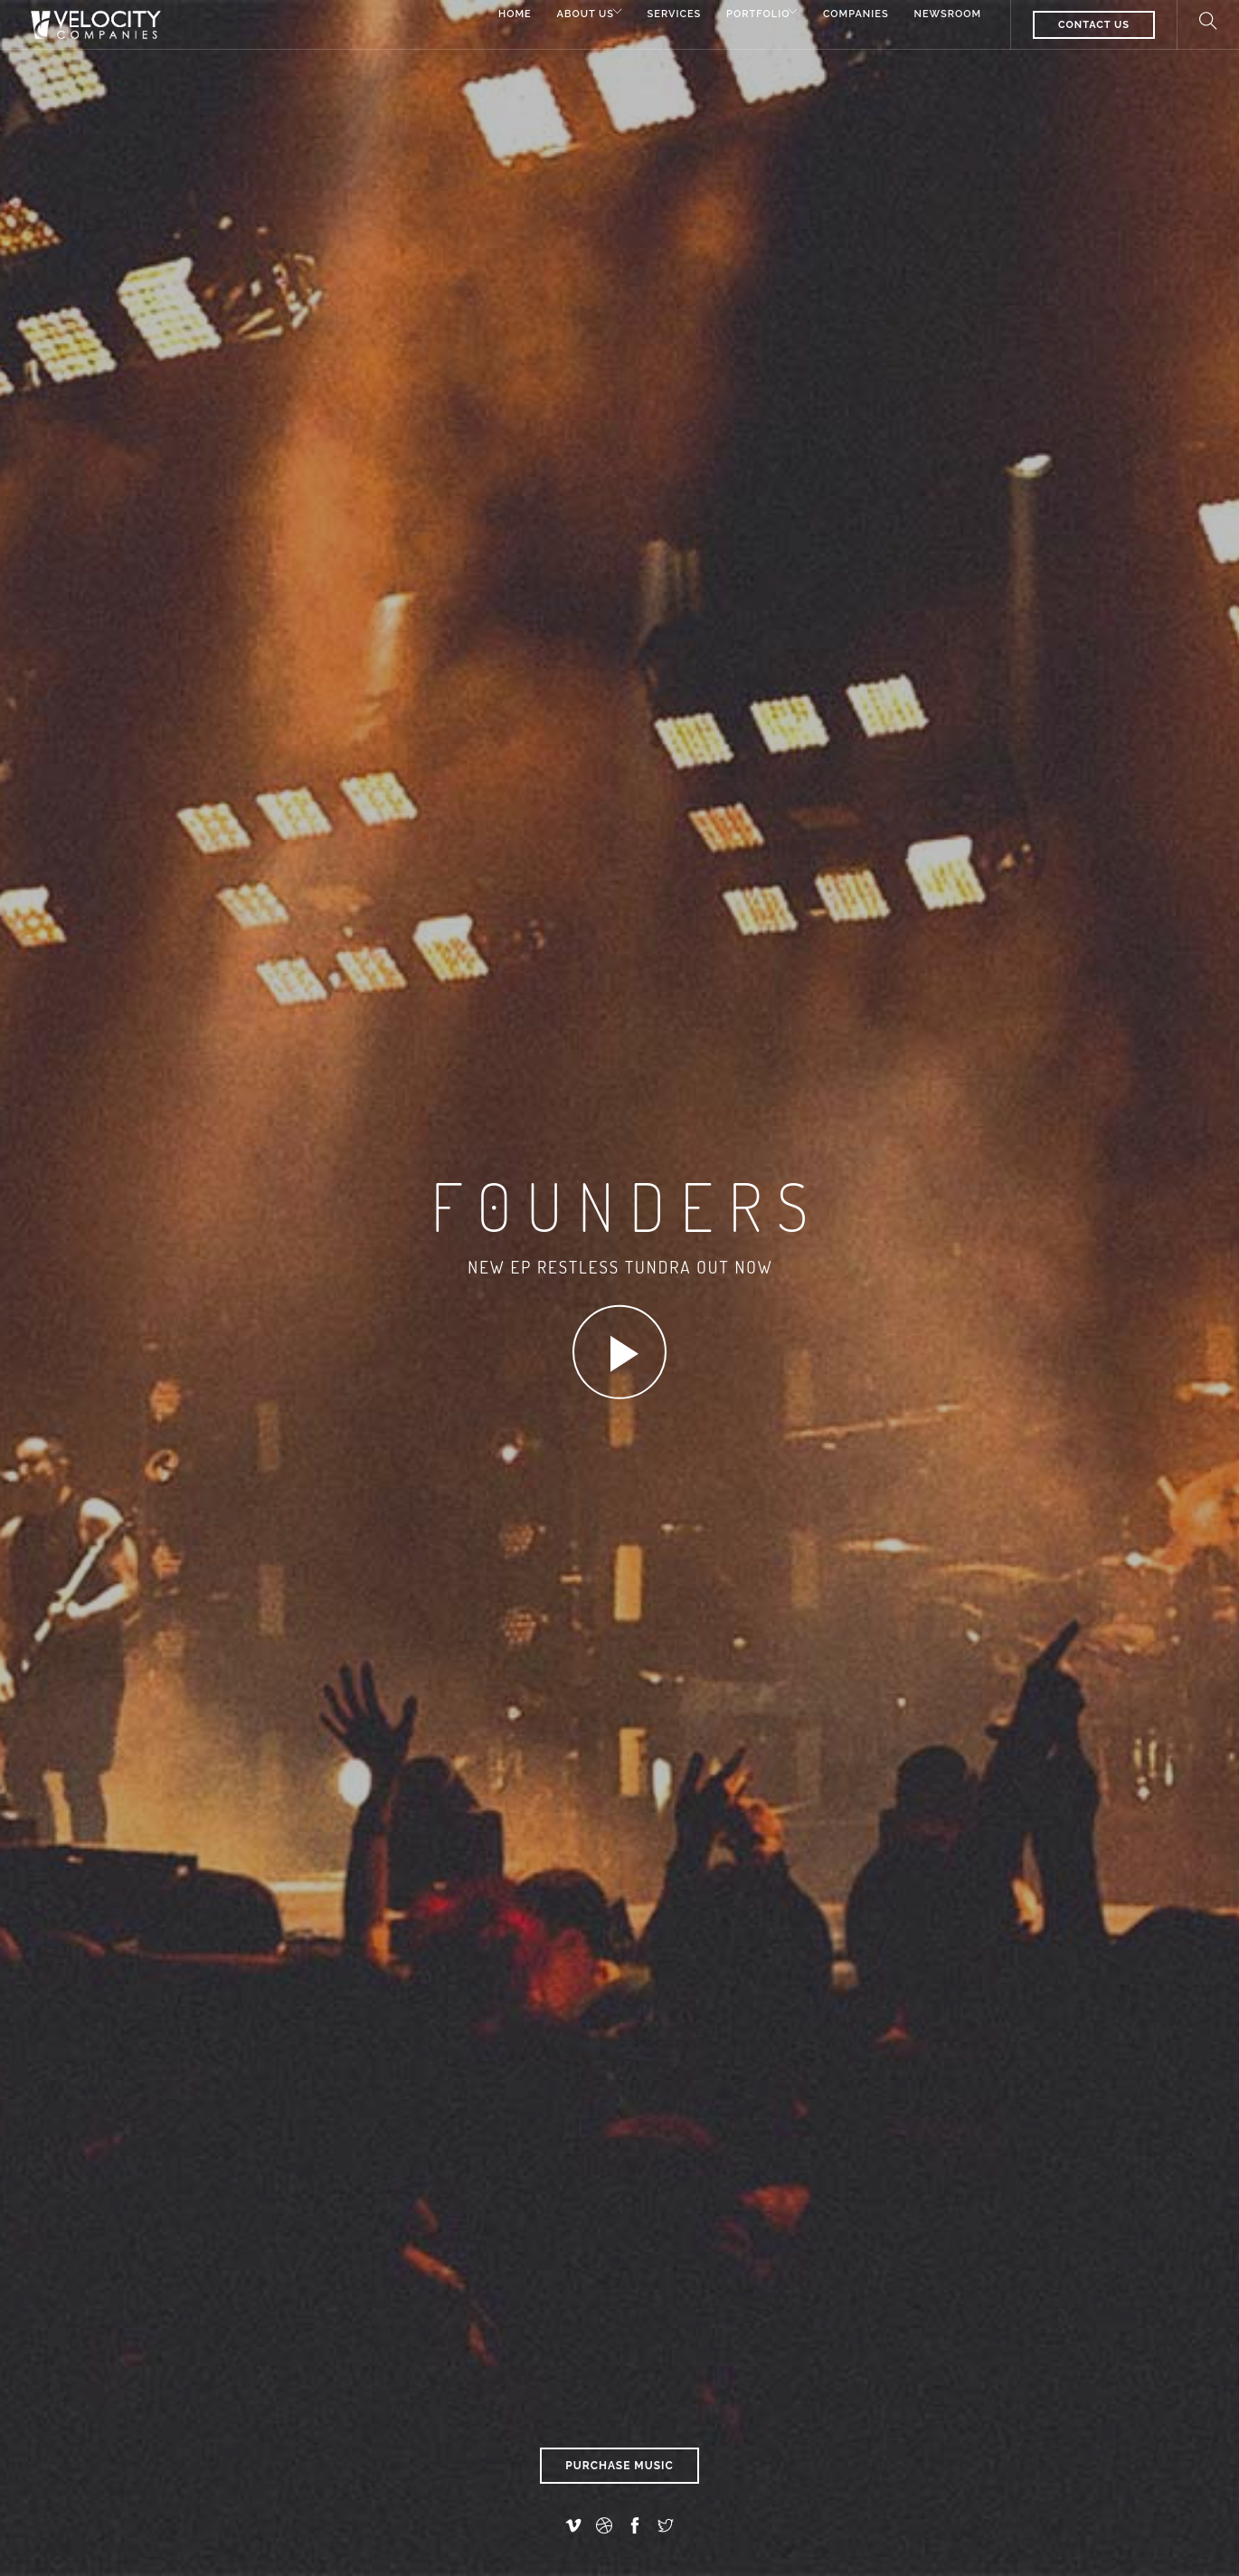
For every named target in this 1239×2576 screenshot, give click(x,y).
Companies (852, 16)
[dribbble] (604, 2526)
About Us (553, 16)
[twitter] (665, 2526)
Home (479, 16)
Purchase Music (619, 2465)
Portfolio (741, 16)
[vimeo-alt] (573, 2526)
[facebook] (635, 2526)
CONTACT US (1094, 25)
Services (655, 16)
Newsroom (947, 16)
